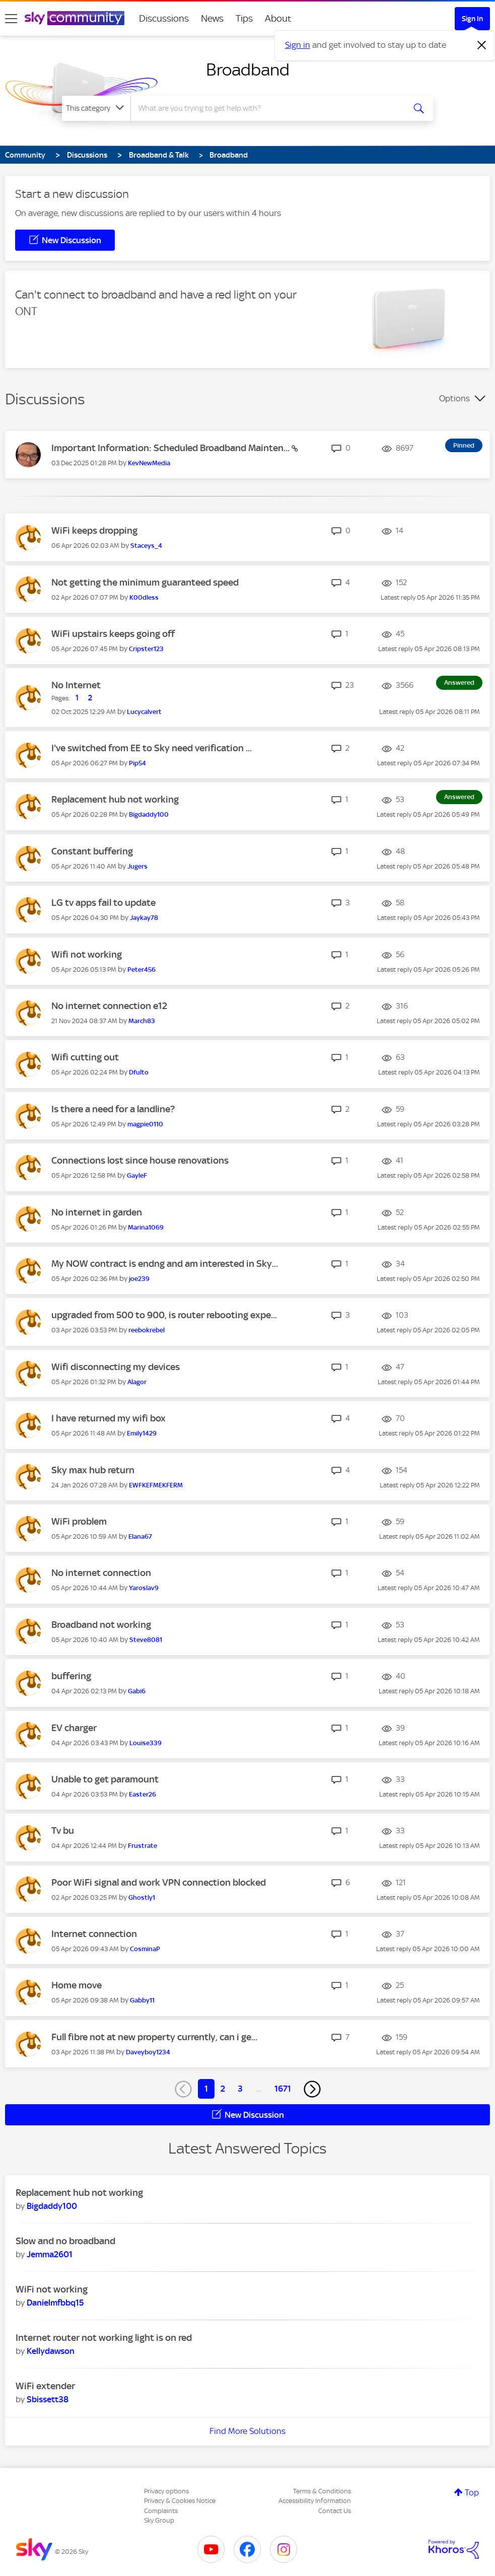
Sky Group (159, 2520)
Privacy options (166, 2491)
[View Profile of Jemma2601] (50, 2254)
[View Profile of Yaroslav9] (144, 1588)
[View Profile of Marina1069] (146, 1227)
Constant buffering (92, 851)
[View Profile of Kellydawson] (51, 2351)
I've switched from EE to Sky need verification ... (151, 748)
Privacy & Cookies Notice (180, 2501)
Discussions (164, 18)
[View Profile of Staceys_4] (146, 545)
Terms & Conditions (322, 2491)
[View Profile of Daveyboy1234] (148, 2052)
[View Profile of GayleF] (137, 1175)
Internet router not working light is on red (104, 2337)
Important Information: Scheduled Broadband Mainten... (171, 448)
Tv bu (62, 1830)
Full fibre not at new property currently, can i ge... (154, 2037)
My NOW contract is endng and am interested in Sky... (164, 1263)
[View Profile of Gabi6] (137, 1691)
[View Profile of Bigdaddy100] (149, 814)
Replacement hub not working (115, 799)
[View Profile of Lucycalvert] (144, 711)
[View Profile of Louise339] (145, 1743)
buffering (71, 1676)
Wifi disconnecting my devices (115, 1367)
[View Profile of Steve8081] (145, 1639)
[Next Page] (312, 2089)
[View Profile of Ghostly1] (141, 1897)
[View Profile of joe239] (139, 1278)
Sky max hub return (92, 1470)
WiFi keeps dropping (94, 530)
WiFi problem (79, 1521)
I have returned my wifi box (108, 1418)
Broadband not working (101, 1624)
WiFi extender (45, 2386)
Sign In (472, 18)
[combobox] (267, 108)
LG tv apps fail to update (103, 902)
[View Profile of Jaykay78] (144, 917)
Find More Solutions (247, 2431)
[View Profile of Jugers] (137, 866)
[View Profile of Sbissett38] (47, 2399)
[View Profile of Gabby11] (142, 2000)
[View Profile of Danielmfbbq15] (55, 2303)
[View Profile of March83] (141, 1021)
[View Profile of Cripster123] (146, 649)
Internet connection (94, 1934)
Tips (244, 18)
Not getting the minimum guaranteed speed (145, 582)
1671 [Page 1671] (282, 2089)
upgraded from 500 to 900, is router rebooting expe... (164, 1315)
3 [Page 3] (240, 2089)
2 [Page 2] (223, 2089)
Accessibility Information (314, 2501)
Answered (459, 682)
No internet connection (101, 1573)
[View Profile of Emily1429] (142, 1433)
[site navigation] (11, 19)
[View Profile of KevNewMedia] (149, 463)
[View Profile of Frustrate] (142, 1845)
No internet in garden (96, 1212)
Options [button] (454, 398)
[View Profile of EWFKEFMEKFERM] (156, 1485)
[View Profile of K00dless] (144, 597)
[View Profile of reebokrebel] (146, 1330)
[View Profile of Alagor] (137, 1382)
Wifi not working (86, 954)
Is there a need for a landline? (113, 1109)
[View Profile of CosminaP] (145, 1949)
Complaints (161, 2511)
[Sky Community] (74, 18)
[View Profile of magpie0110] (145, 1124)
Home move (76, 1985)
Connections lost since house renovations (140, 1160)
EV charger (74, 1728)
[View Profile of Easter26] (142, 1794)
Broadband (248, 69)
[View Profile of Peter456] (141, 969)
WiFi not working (52, 2289)
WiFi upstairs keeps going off (113, 633)
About (278, 18)
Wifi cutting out (85, 1057)
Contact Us (334, 2511)
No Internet (76, 685)
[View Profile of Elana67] (140, 1536)
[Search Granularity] (96, 108)
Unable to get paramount (105, 1779)
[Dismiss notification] (482, 45)
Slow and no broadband (65, 2241)
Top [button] (472, 2492)
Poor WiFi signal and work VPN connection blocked (158, 1882)
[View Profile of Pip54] (137, 763)
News (212, 18)
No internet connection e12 (109, 1006)
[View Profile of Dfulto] (139, 1072)
